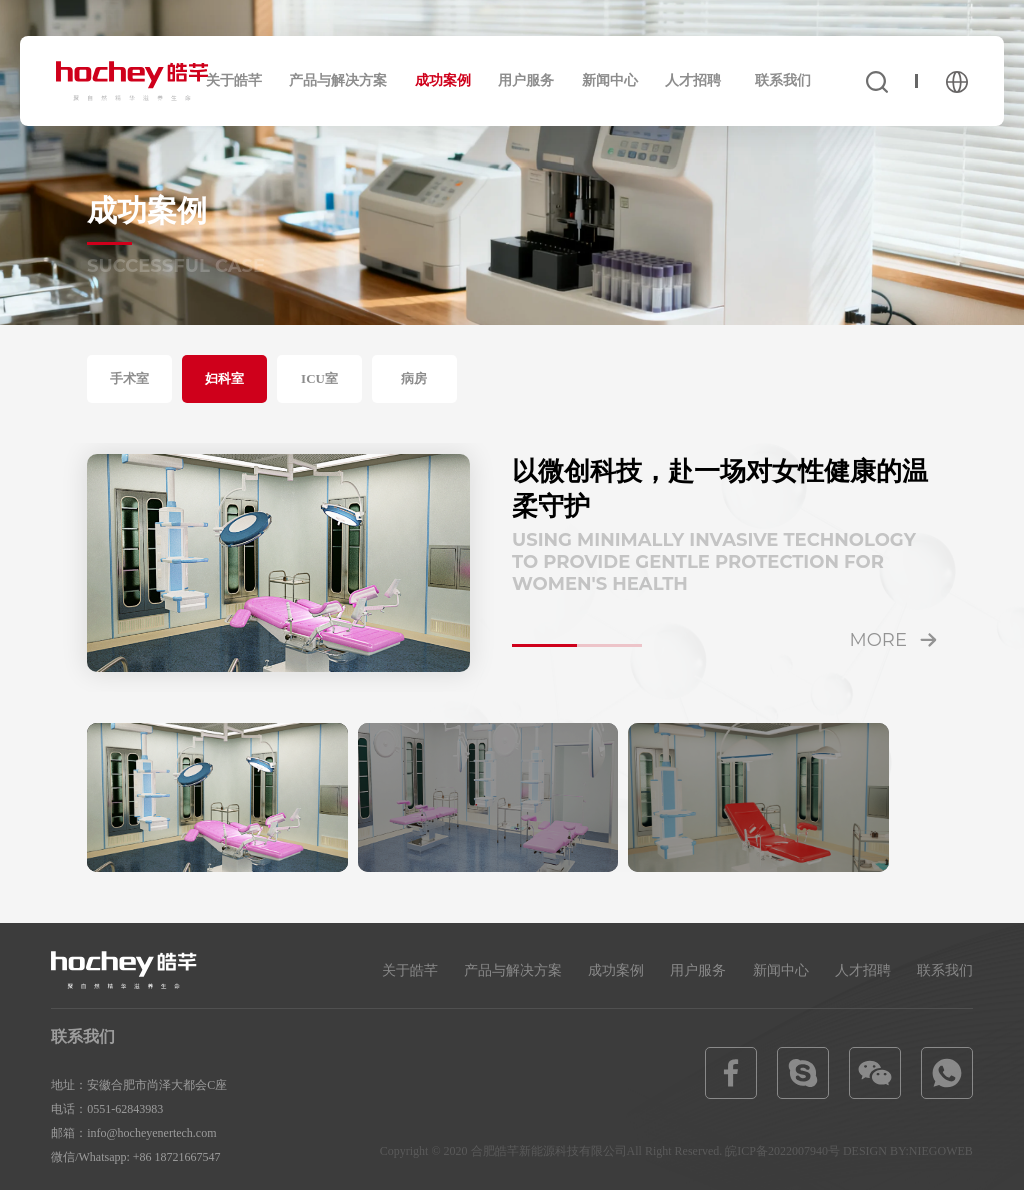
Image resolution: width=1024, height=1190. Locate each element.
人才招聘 (693, 80)
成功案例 (443, 80)
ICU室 (319, 378)
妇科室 (224, 378)
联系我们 (783, 80)
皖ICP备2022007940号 (782, 1151)
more (878, 640)
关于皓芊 (234, 80)
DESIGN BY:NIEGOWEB (908, 1151)
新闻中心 (610, 80)
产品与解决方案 (338, 80)
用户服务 (526, 80)
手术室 (129, 378)
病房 (414, 378)
